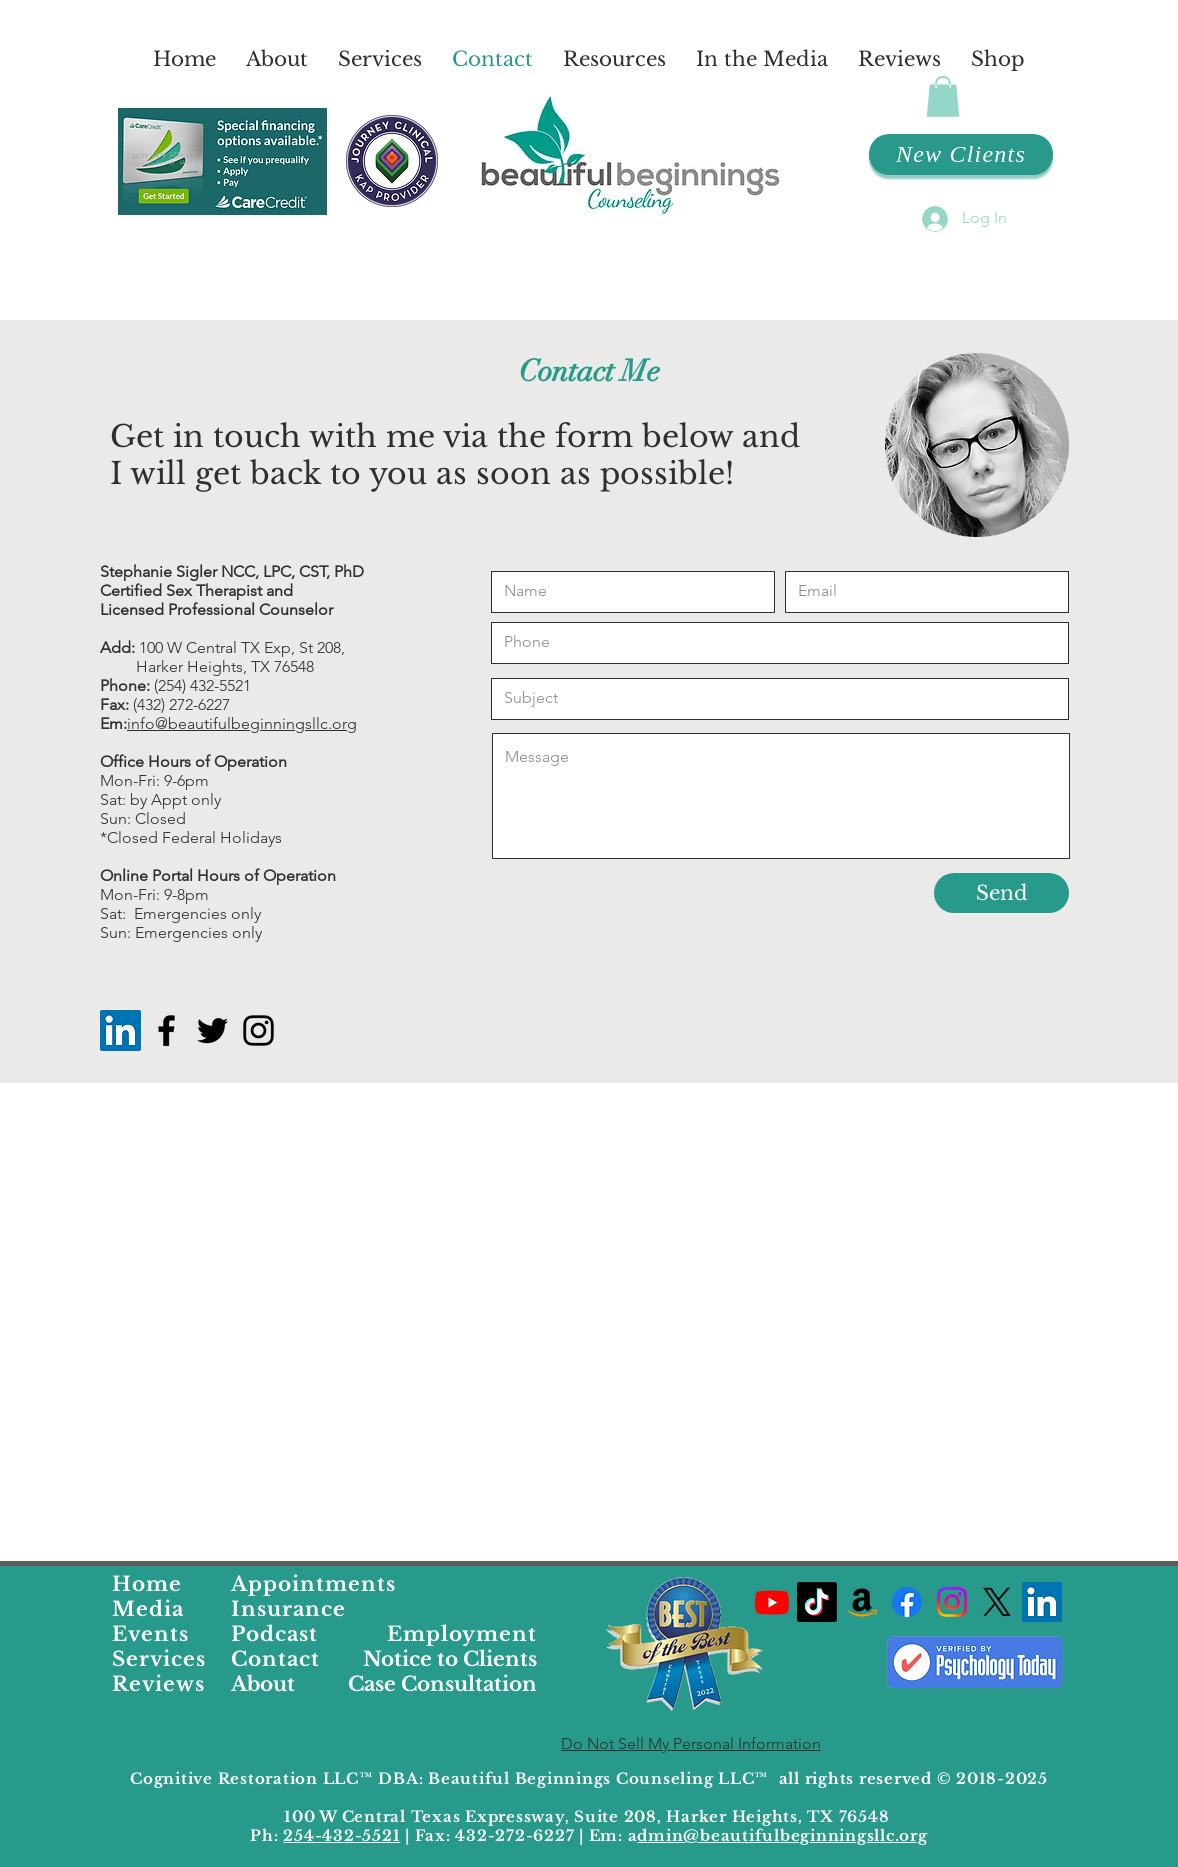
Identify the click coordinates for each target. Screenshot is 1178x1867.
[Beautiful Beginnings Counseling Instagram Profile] (952, 1602)
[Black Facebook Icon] (166, 1030)
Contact (275, 1659)
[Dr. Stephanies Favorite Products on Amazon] (862, 1602)
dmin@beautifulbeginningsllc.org (782, 1835)
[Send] (1001, 893)
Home (147, 1584)
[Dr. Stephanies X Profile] (997, 1602)
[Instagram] (258, 1030)
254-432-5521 (341, 1835)
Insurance (288, 1609)
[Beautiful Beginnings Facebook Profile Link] (907, 1602)
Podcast (274, 1634)
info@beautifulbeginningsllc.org (242, 723)
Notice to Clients (450, 1659)
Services (159, 1659)
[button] (943, 96)
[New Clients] (961, 154)
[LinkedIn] (120, 1030)
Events (150, 1634)
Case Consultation (442, 1684)
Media (148, 1609)
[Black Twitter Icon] (212, 1030)
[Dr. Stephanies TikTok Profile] (817, 1602)
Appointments (313, 1584)
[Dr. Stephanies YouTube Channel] (772, 1602)
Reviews (158, 1684)
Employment (462, 1634)
